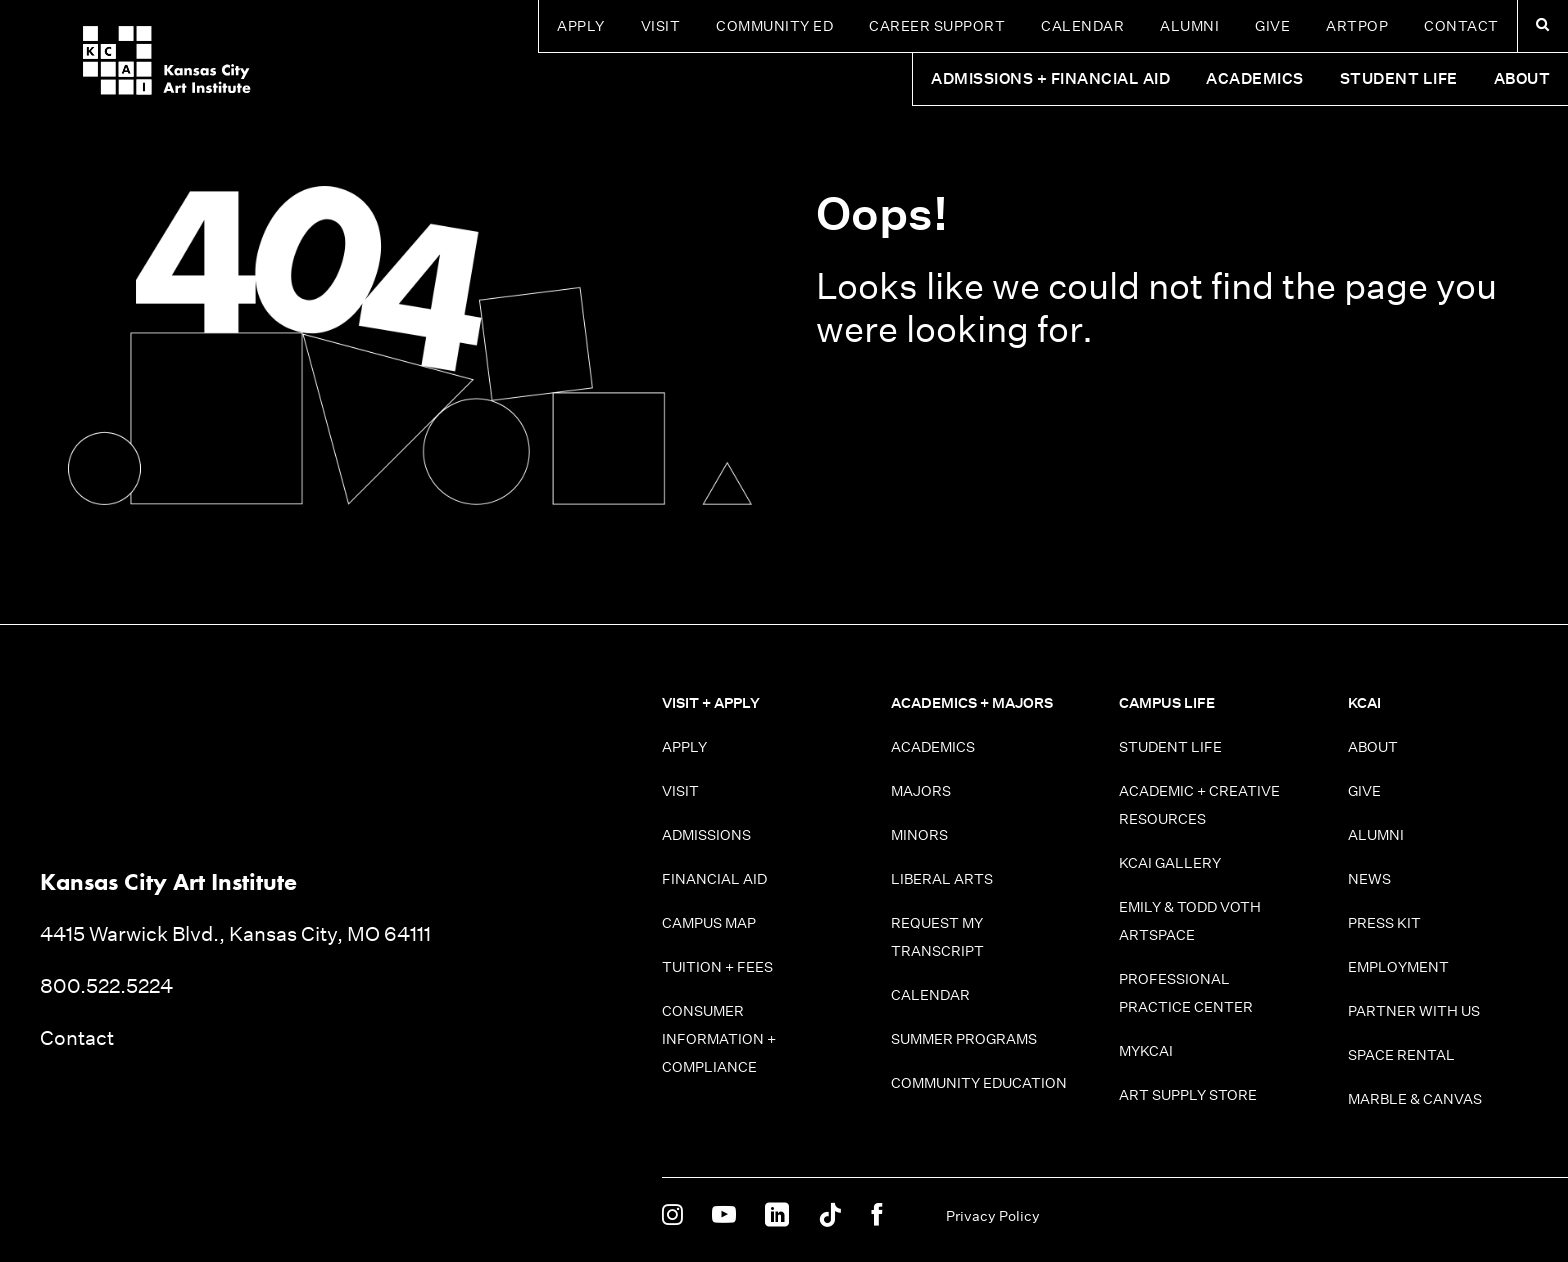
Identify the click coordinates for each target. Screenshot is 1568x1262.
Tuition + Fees (717, 967)
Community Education (979, 1083)
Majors (921, 791)
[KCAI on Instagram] (672, 1216)
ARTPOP (1357, 26)
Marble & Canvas (1415, 1099)
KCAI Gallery (1170, 863)
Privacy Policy (993, 1216)
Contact (1461, 26)
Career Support (937, 26)
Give (1272, 26)
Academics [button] (1255, 78)
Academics (933, 747)
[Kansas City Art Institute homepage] (124, 70)
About (1373, 747)
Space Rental (1401, 1055)
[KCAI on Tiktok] (830, 1216)
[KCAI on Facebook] (876, 1216)
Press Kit (1384, 923)
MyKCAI (1146, 1051)
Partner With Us (1414, 1011)
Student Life (1170, 747)
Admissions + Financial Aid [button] (1050, 78)
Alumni (1189, 26)
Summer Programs (964, 1039)
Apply (581, 26)
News (1369, 879)
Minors (919, 835)
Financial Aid (714, 879)
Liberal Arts (942, 879)
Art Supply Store (1188, 1095)
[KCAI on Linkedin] (777, 1216)
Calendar (1082, 26)
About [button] (1522, 78)
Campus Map (709, 923)
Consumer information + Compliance (719, 1039)
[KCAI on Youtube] (724, 1216)
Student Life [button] (1399, 78)
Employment (1398, 967)
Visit (661, 26)
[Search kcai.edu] (1543, 26)
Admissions (706, 835)
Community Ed (774, 26)
